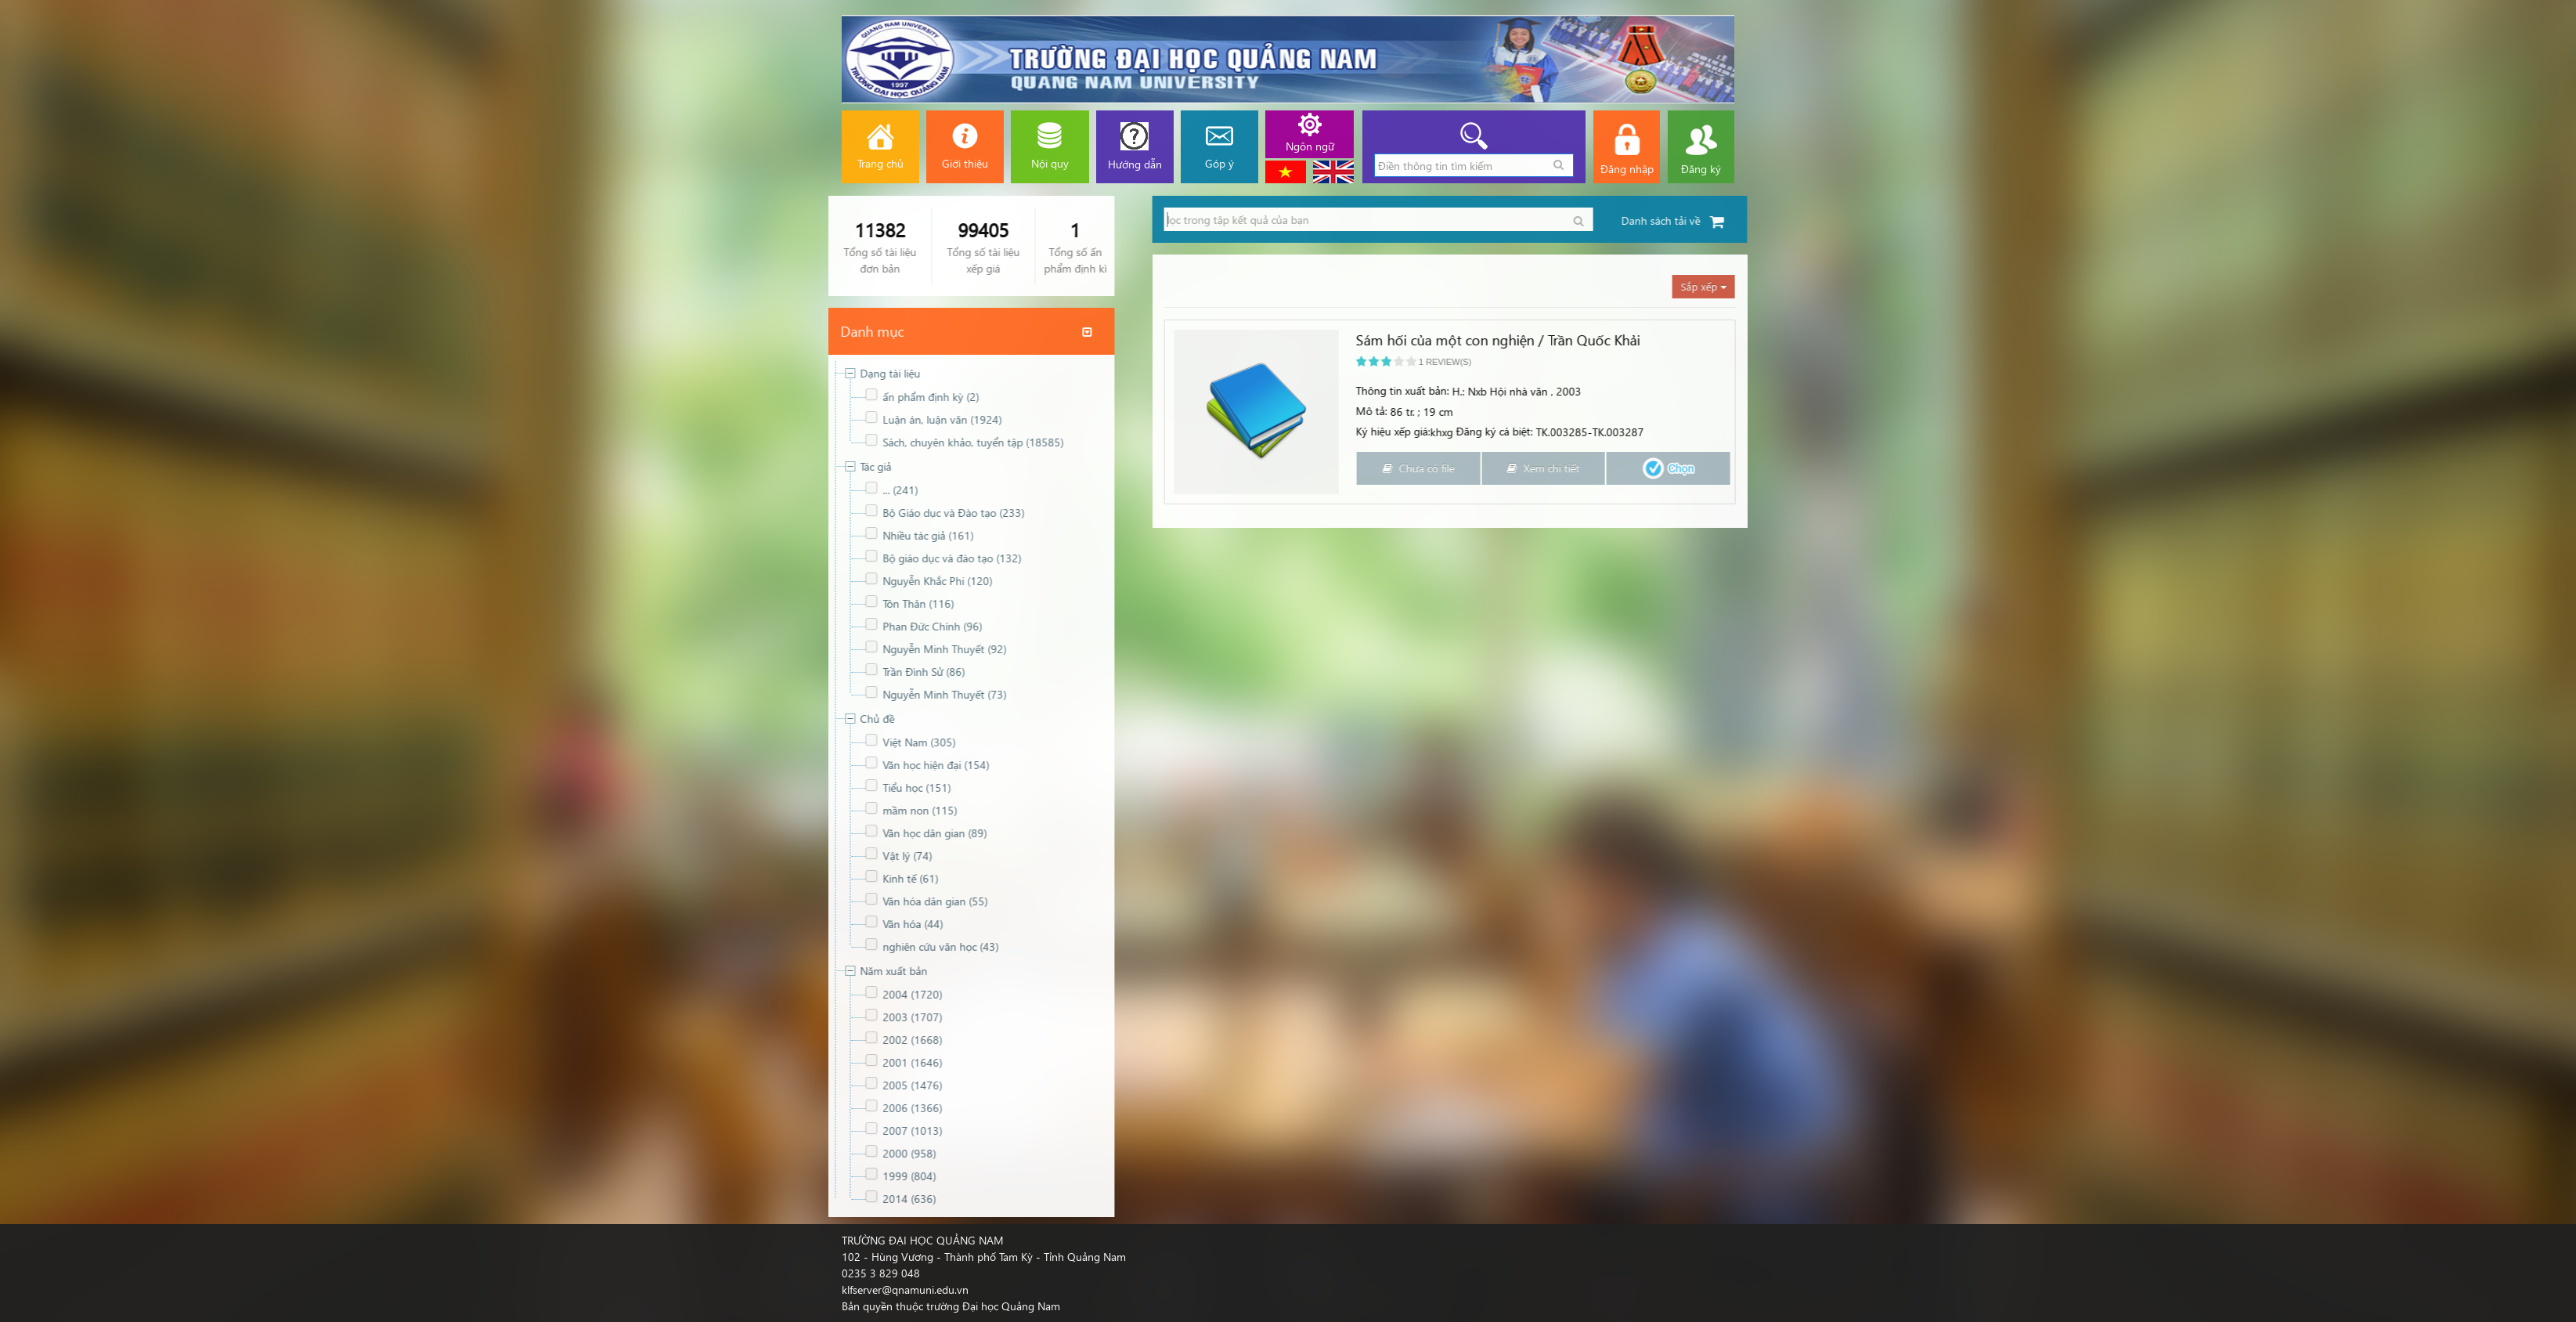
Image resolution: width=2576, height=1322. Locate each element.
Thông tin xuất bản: (2405, 390)
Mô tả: (2374, 410)
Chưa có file (2422, 468)
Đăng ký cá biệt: (2497, 431)
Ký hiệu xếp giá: (2396, 431)
